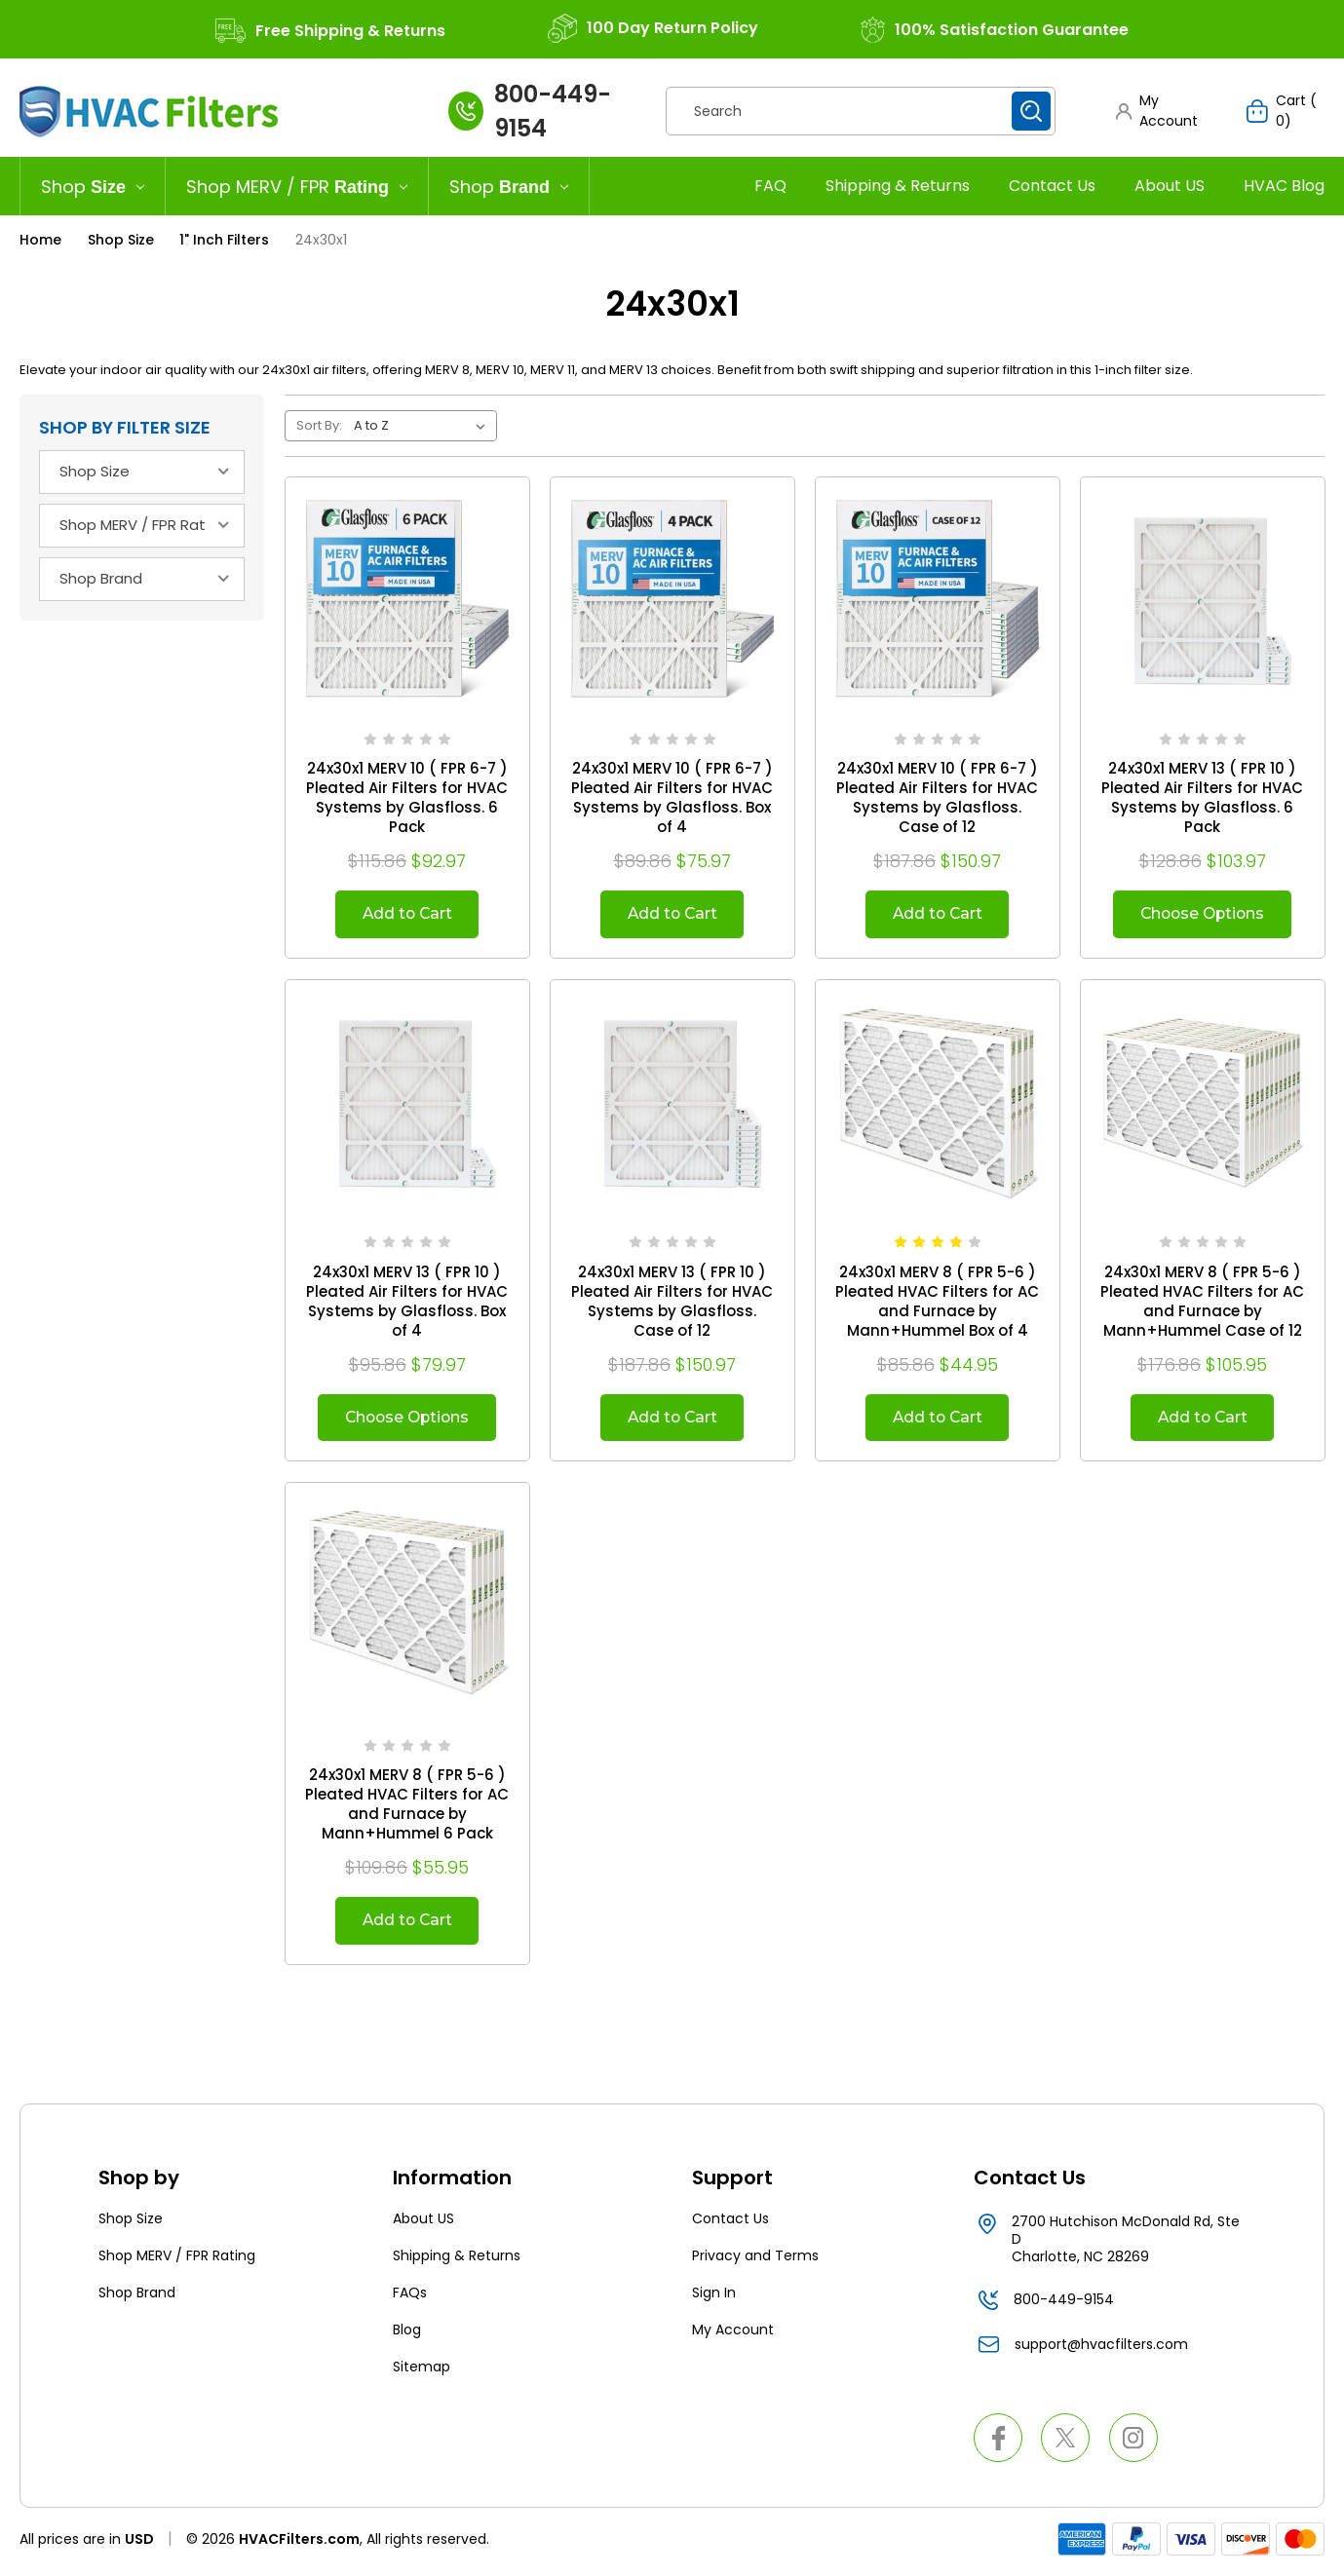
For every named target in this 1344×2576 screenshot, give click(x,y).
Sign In (714, 2296)
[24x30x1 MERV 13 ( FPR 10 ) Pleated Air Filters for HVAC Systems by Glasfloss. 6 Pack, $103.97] (1202, 599)
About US (1169, 185)
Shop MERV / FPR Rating (176, 2259)
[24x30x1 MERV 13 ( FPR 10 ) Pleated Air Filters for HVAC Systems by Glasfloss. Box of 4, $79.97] (407, 1103)
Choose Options (1202, 914)
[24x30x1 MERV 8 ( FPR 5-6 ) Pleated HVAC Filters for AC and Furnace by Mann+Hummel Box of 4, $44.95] (937, 1103)
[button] (1163, 111)
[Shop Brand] (509, 186)
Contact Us (1052, 185)
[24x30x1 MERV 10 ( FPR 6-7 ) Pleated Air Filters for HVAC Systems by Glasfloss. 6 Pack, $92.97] (407, 599)
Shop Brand (136, 2296)
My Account (733, 2333)
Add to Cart (407, 914)
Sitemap (421, 2370)
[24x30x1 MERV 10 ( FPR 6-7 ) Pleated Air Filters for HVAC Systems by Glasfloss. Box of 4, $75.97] (672, 599)
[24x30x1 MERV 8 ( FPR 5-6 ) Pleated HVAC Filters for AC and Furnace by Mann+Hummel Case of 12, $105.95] (1202, 1103)
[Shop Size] (92, 186)
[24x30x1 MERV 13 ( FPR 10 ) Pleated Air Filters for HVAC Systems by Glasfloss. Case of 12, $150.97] (672, 1103)
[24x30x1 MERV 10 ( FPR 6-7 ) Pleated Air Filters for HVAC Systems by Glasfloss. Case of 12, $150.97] (937, 599)
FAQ (770, 185)
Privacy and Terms (755, 2259)
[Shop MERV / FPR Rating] (297, 186)
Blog (407, 2333)
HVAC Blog (1284, 185)
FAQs (410, 2296)
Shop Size (130, 2222)
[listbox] (423, 425)
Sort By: (319, 425)
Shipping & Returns (898, 185)
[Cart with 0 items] (1286, 111)
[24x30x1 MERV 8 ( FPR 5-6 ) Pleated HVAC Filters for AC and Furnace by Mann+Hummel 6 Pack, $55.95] (407, 1607)
